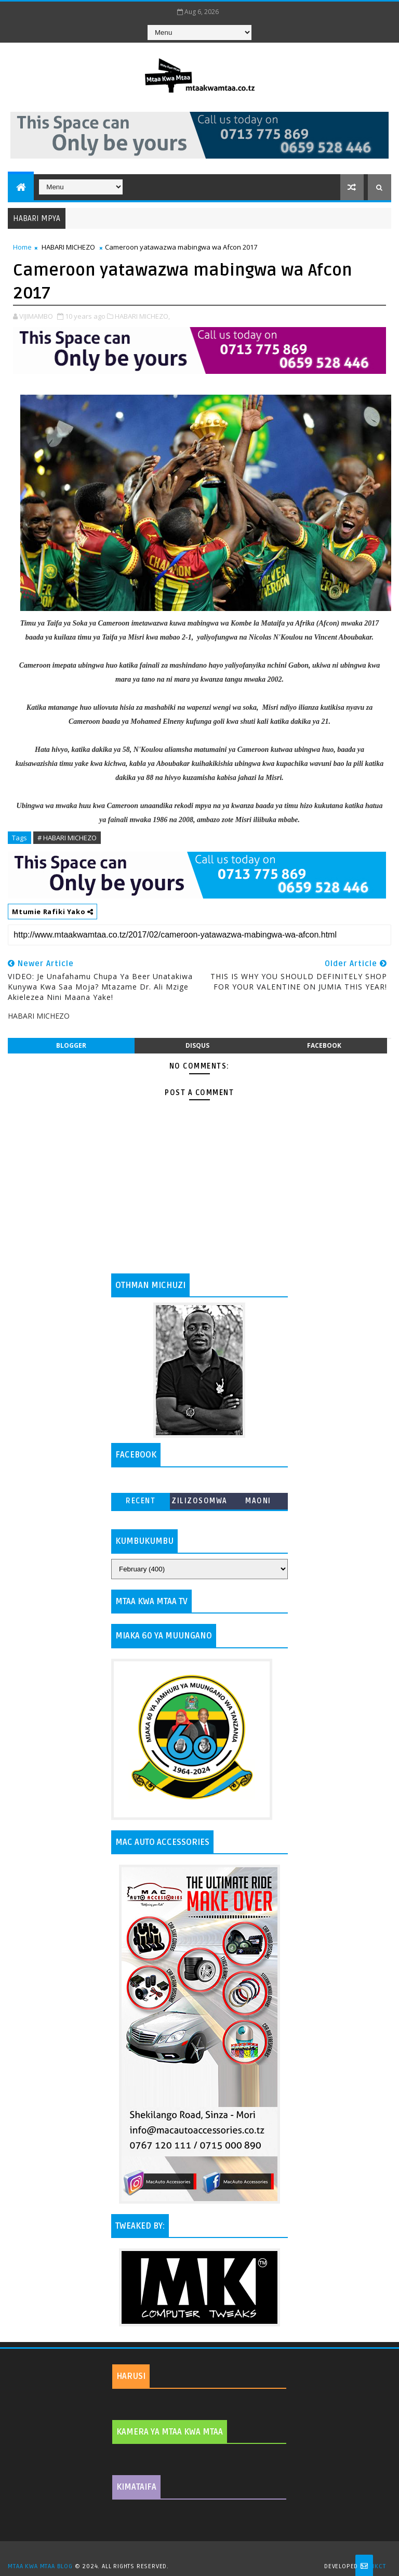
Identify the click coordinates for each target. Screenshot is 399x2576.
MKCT (377, 2566)
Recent (140, 1501)
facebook (324, 1045)
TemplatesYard (203, 2553)
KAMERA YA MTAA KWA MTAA (169, 2432)
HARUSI (130, 2376)
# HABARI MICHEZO (67, 837)
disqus (197, 1045)
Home (22, 247)
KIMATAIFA (136, 2487)
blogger (71, 1045)
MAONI (258, 1501)
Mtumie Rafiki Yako (52, 911)
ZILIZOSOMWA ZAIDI (199, 1503)
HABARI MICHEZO (68, 247)
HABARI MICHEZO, (142, 316)
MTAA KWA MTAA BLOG (40, 2566)
